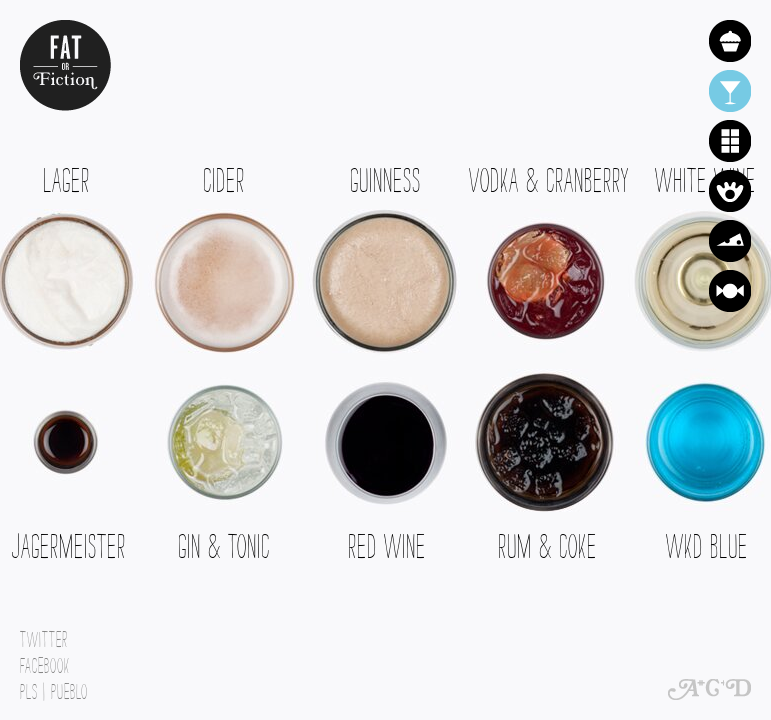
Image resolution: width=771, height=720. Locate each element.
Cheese (730, 241)
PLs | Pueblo (54, 687)
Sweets (730, 291)
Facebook (45, 661)
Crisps (730, 191)
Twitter (44, 635)
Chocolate (730, 141)
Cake (730, 41)
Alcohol (730, 91)
